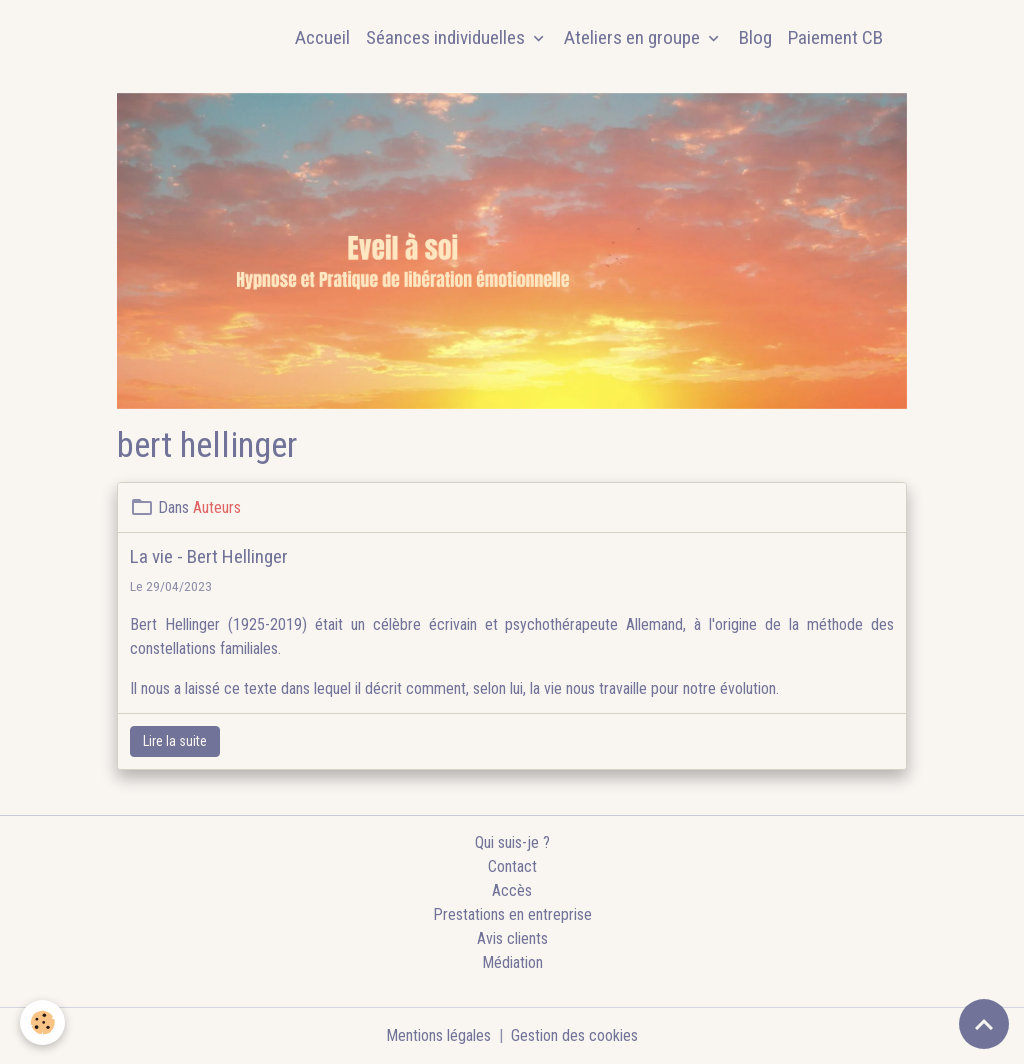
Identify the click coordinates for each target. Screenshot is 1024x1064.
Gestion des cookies (574, 1035)
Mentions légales (438, 1035)
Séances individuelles (447, 37)
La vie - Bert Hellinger (209, 556)
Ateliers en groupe (634, 37)
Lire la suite (175, 741)
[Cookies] (42, 1022)
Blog (755, 37)
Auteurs (217, 507)
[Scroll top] (984, 1024)
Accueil (322, 37)
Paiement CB (835, 37)
